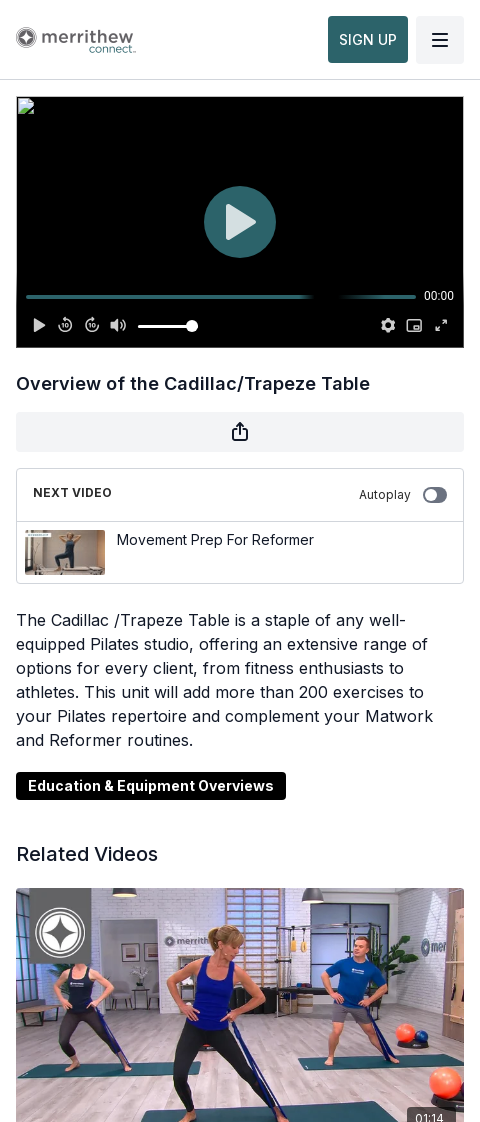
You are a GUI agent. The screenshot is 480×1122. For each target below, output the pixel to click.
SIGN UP (368, 39)
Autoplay (403, 495)
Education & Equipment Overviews (151, 785)
